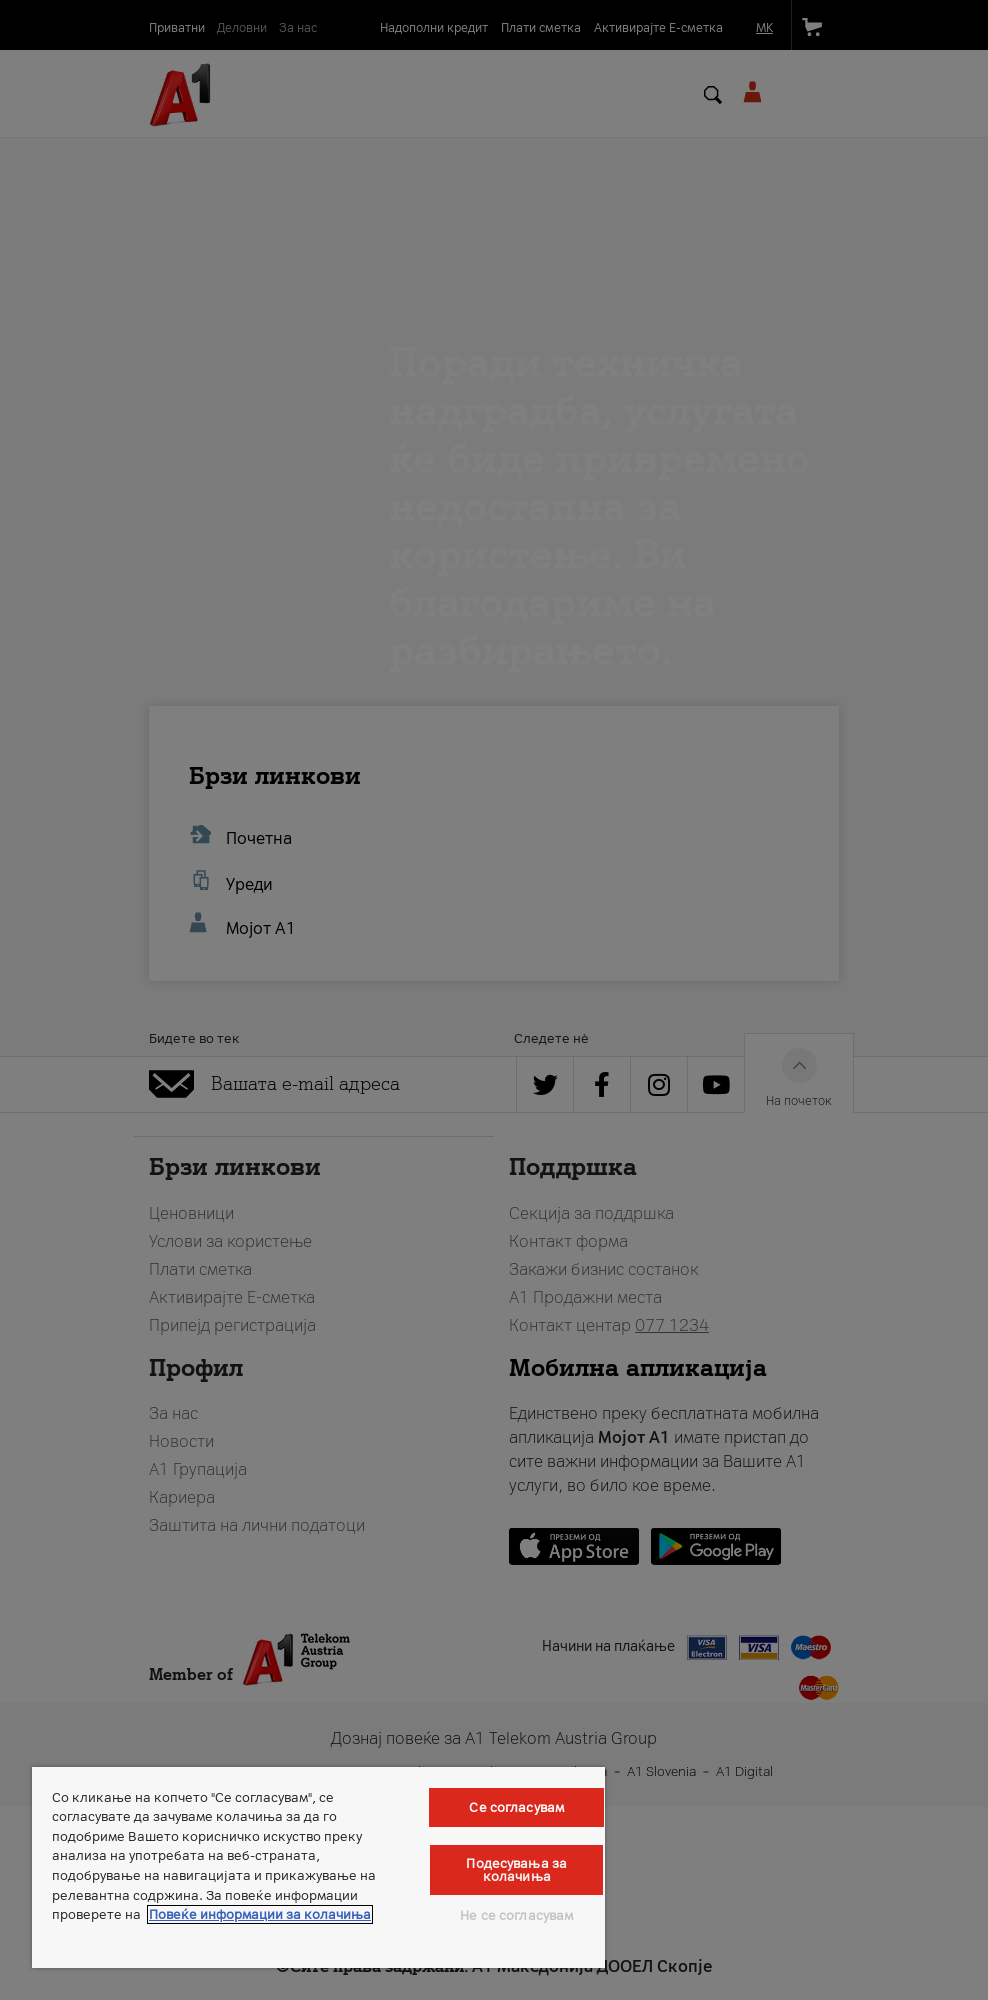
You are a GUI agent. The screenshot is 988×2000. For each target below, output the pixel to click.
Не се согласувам (516, 1915)
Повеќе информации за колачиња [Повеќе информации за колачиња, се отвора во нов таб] (260, 1914)
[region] (318, 1867)
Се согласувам (516, 1807)
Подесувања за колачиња (516, 1870)
